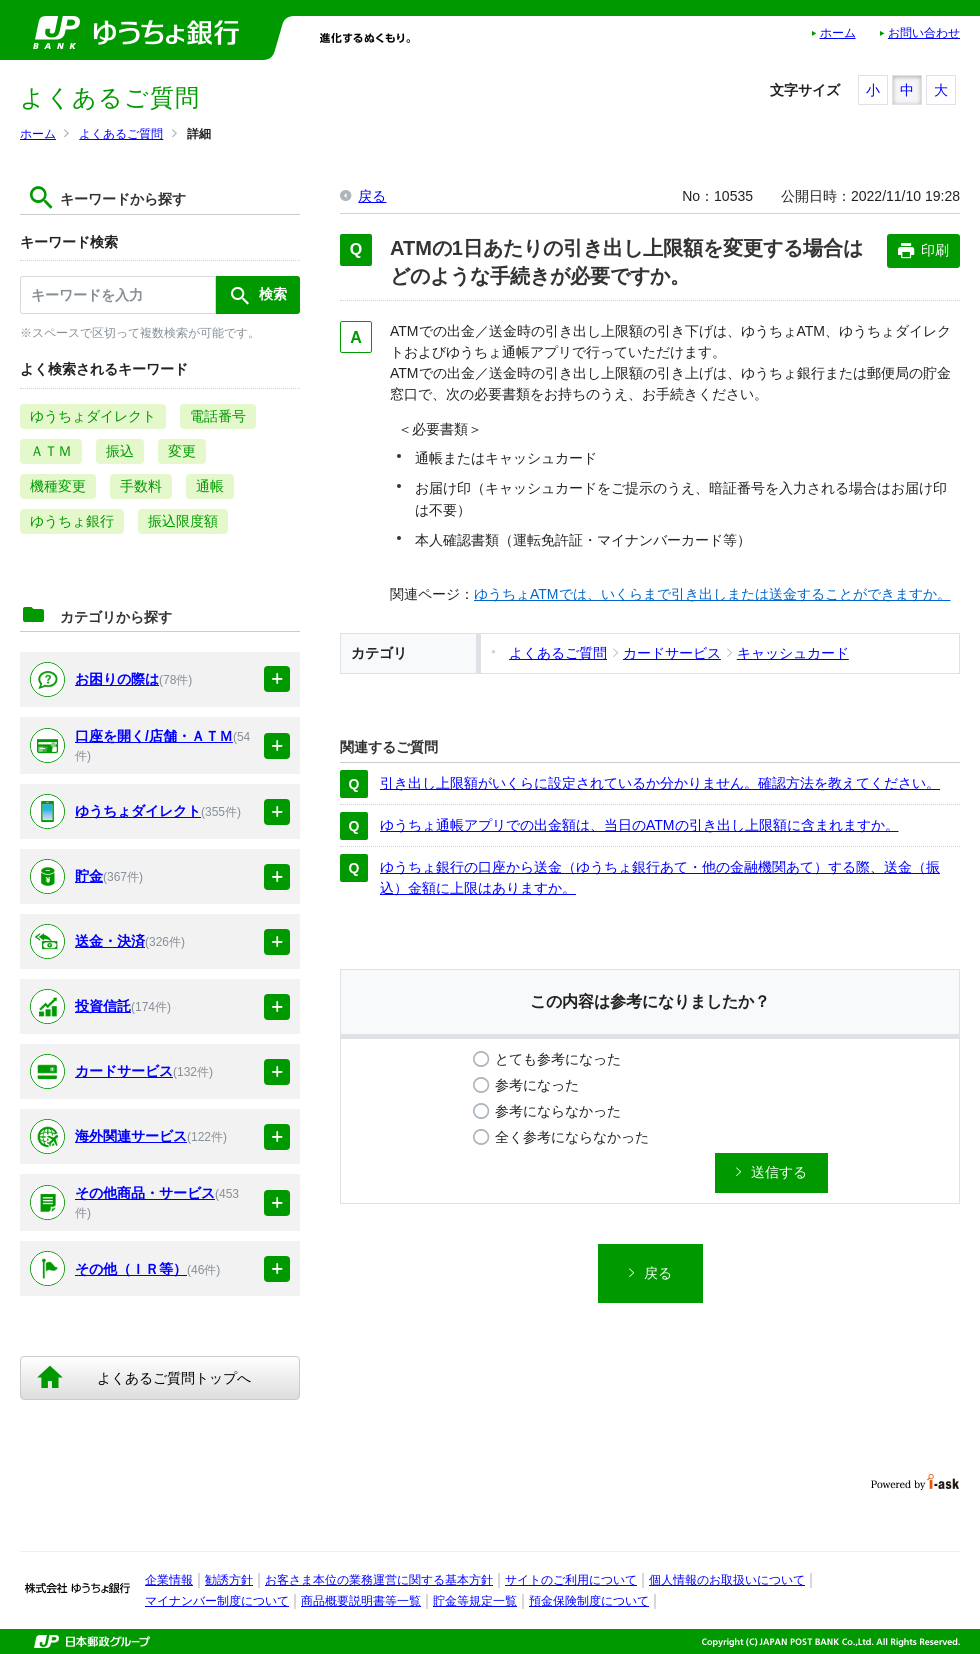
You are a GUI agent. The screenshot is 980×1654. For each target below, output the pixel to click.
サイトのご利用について (571, 1580)
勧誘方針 (229, 1580)
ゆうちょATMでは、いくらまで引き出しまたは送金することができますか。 (712, 594)
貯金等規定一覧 (475, 1601)
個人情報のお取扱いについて (727, 1580)
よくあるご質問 (121, 134)
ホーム (838, 33)
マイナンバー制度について (217, 1601)
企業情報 (169, 1580)
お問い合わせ (924, 33)
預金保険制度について (589, 1601)
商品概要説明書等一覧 (361, 1601)
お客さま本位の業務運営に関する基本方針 (379, 1580)
